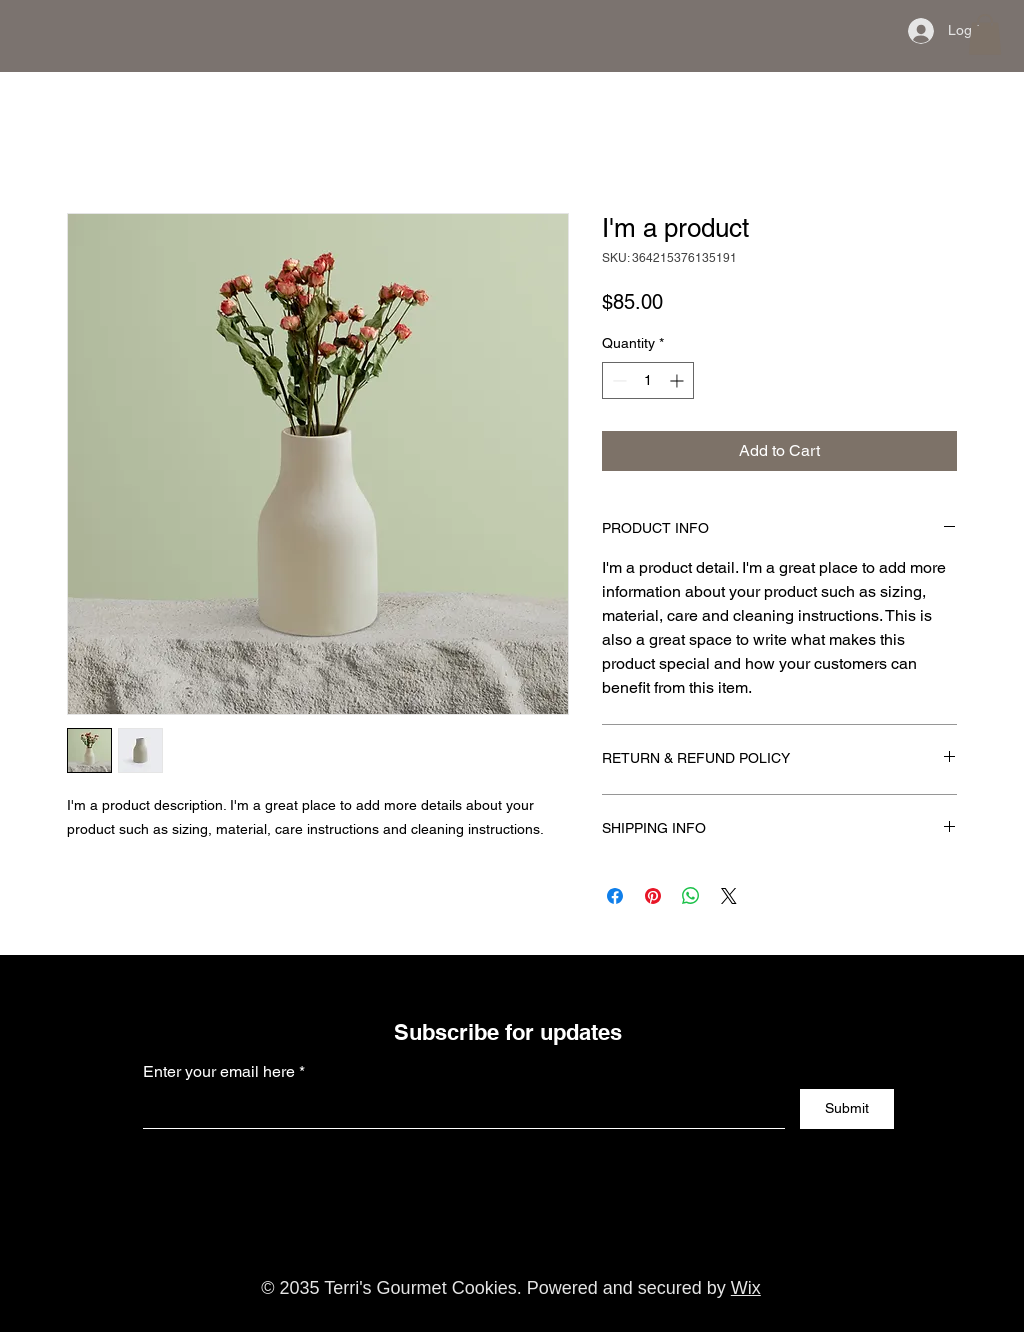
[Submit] (847, 1109)
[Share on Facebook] (615, 896)
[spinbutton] (648, 380)
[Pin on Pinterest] (653, 896)
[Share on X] (729, 896)
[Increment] (678, 380)
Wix (746, 1288)
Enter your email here (219, 1072)
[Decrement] (617, 380)
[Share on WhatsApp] (691, 896)
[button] (985, 34)
